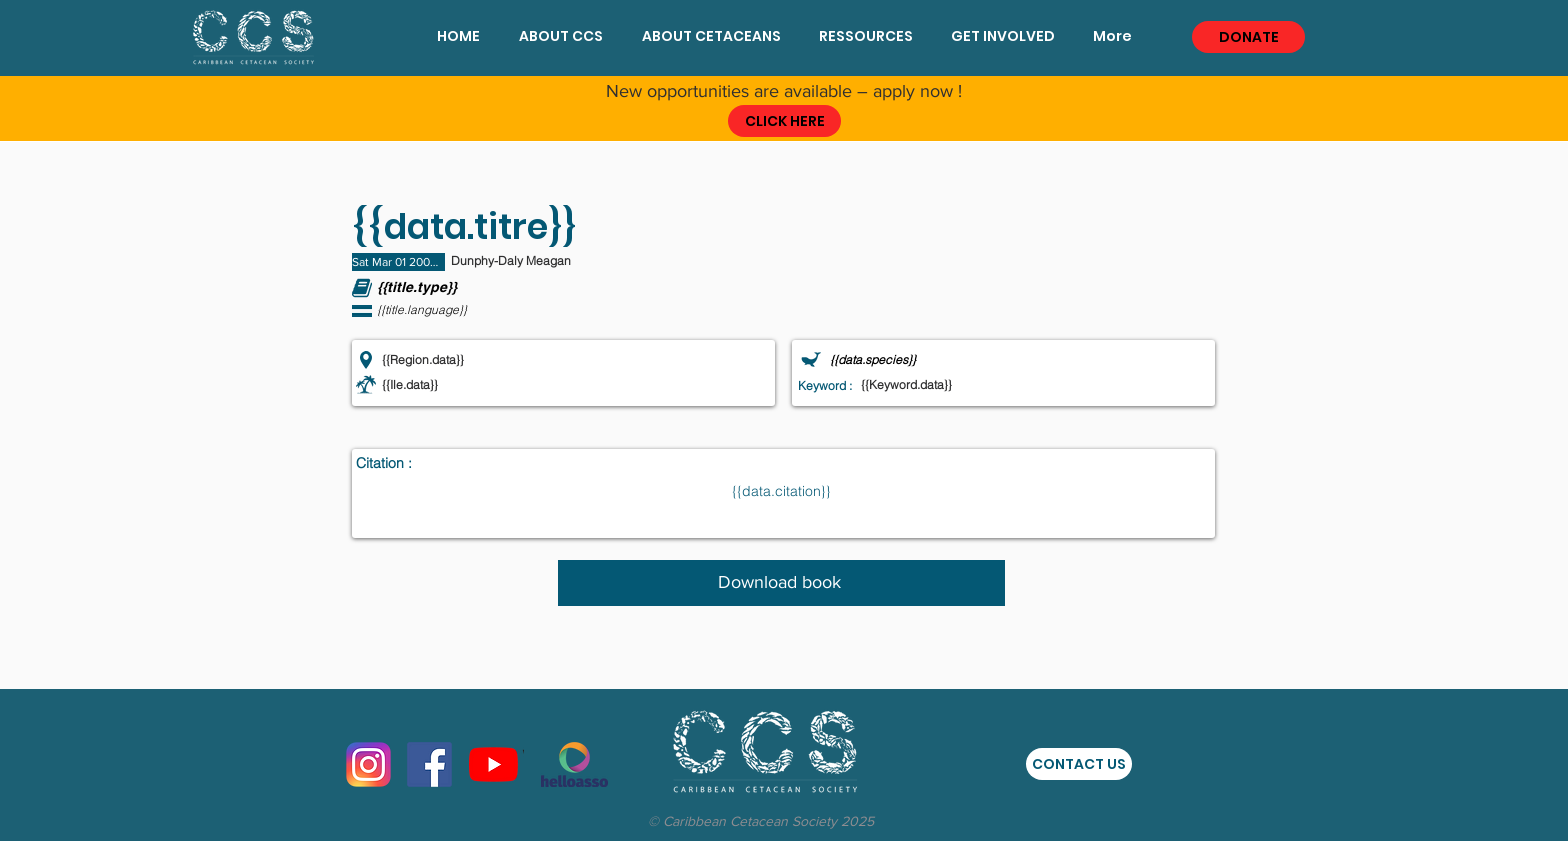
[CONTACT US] (1079, 764)
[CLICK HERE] (784, 121)
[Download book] (781, 583)
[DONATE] (1248, 37)
